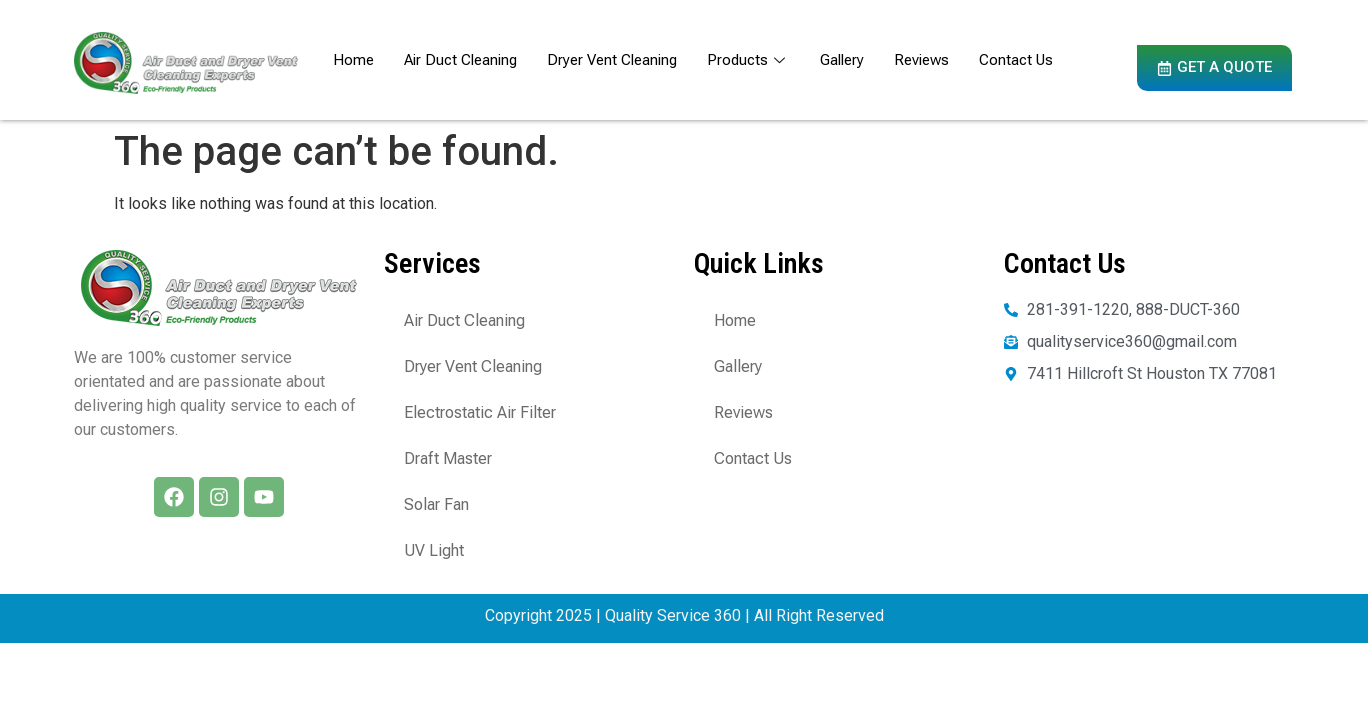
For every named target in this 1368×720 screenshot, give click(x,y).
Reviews (921, 60)
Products (748, 60)
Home (353, 60)
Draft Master (448, 458)
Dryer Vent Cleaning (612, 60)
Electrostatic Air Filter (480, 412)
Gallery (842, 60)
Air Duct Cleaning (460, 60)
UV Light (434, 550)
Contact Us (1016, 60)
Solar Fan (436, 504)
